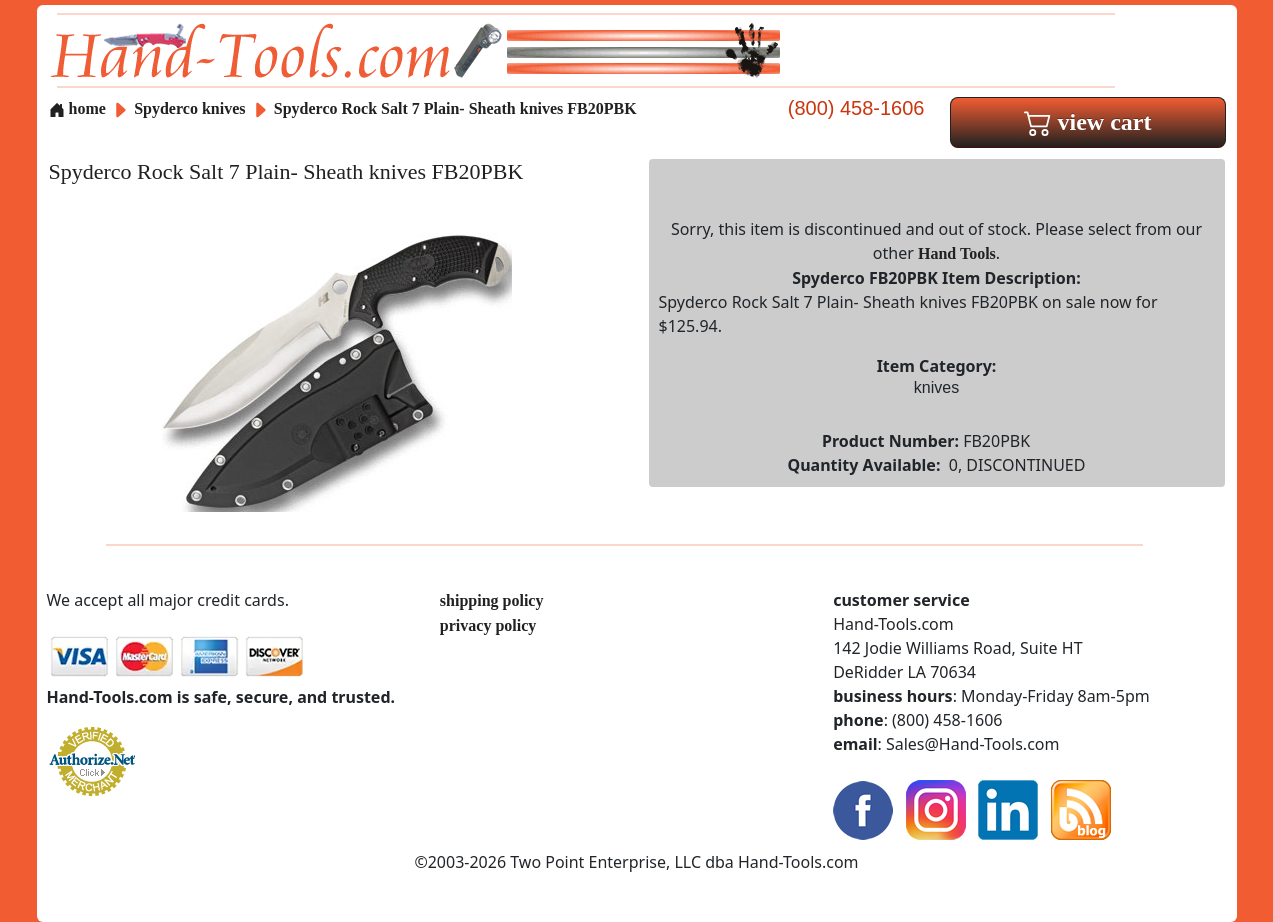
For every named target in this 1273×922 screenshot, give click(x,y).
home (77, 108)
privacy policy (488, 625)
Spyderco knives (189, 108)
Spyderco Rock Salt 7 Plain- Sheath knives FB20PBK (455, 108)
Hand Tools (957, 253)
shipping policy (492, 600)
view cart (1088, 122)
